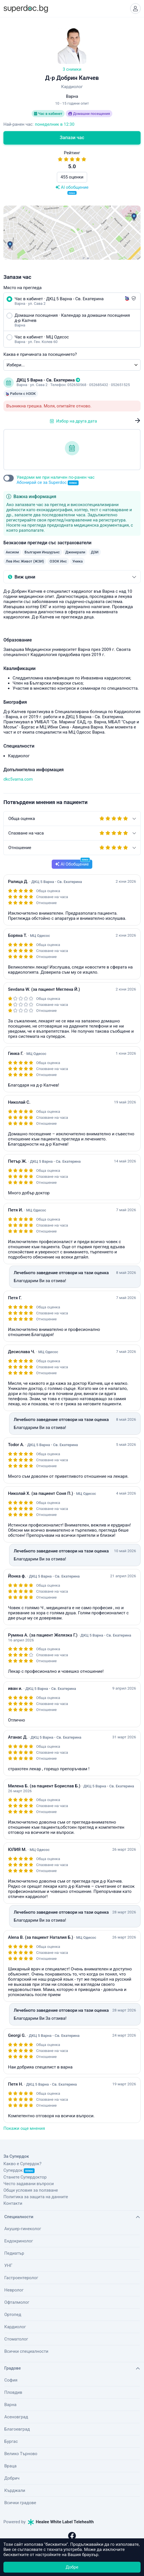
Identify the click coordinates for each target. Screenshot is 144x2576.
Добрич (11, 2478)
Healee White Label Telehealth (61, 2521)
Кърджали (14, 2490)
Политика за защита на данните (35, 2196)
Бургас (11, 2441)
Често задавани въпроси (28, 2183)
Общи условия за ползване (30, 2190)
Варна (10, 2404)
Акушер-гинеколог (22, 2228)
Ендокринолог (18, 2241)
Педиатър (14, 2253)
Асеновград (16, 2416)
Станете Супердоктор (25, 2177)
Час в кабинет (48, 113)
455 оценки (72, 177)
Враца (10, 2466)
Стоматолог (16, 2339)
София (10, 2380)
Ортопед (12, 2314)
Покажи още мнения (24, 2128)
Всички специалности (26, 2351)
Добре (72, 2567)
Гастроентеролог (21, 2277)
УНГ (8, 2265)
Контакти (12, 2203)
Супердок (19, 2170)
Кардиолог (15, 2326)
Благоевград (17, 2429)
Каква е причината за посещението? (40, 354)
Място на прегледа (22, 287)
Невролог (14, 2290)
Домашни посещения (89, 113)
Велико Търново (20, 2453)
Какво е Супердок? (22, 2163)
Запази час (72, 137)
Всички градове (20, 2502)
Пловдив (13, 2392)
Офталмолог (16, 2302)
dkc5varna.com (18, 779)
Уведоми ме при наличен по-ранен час (56, 480)
